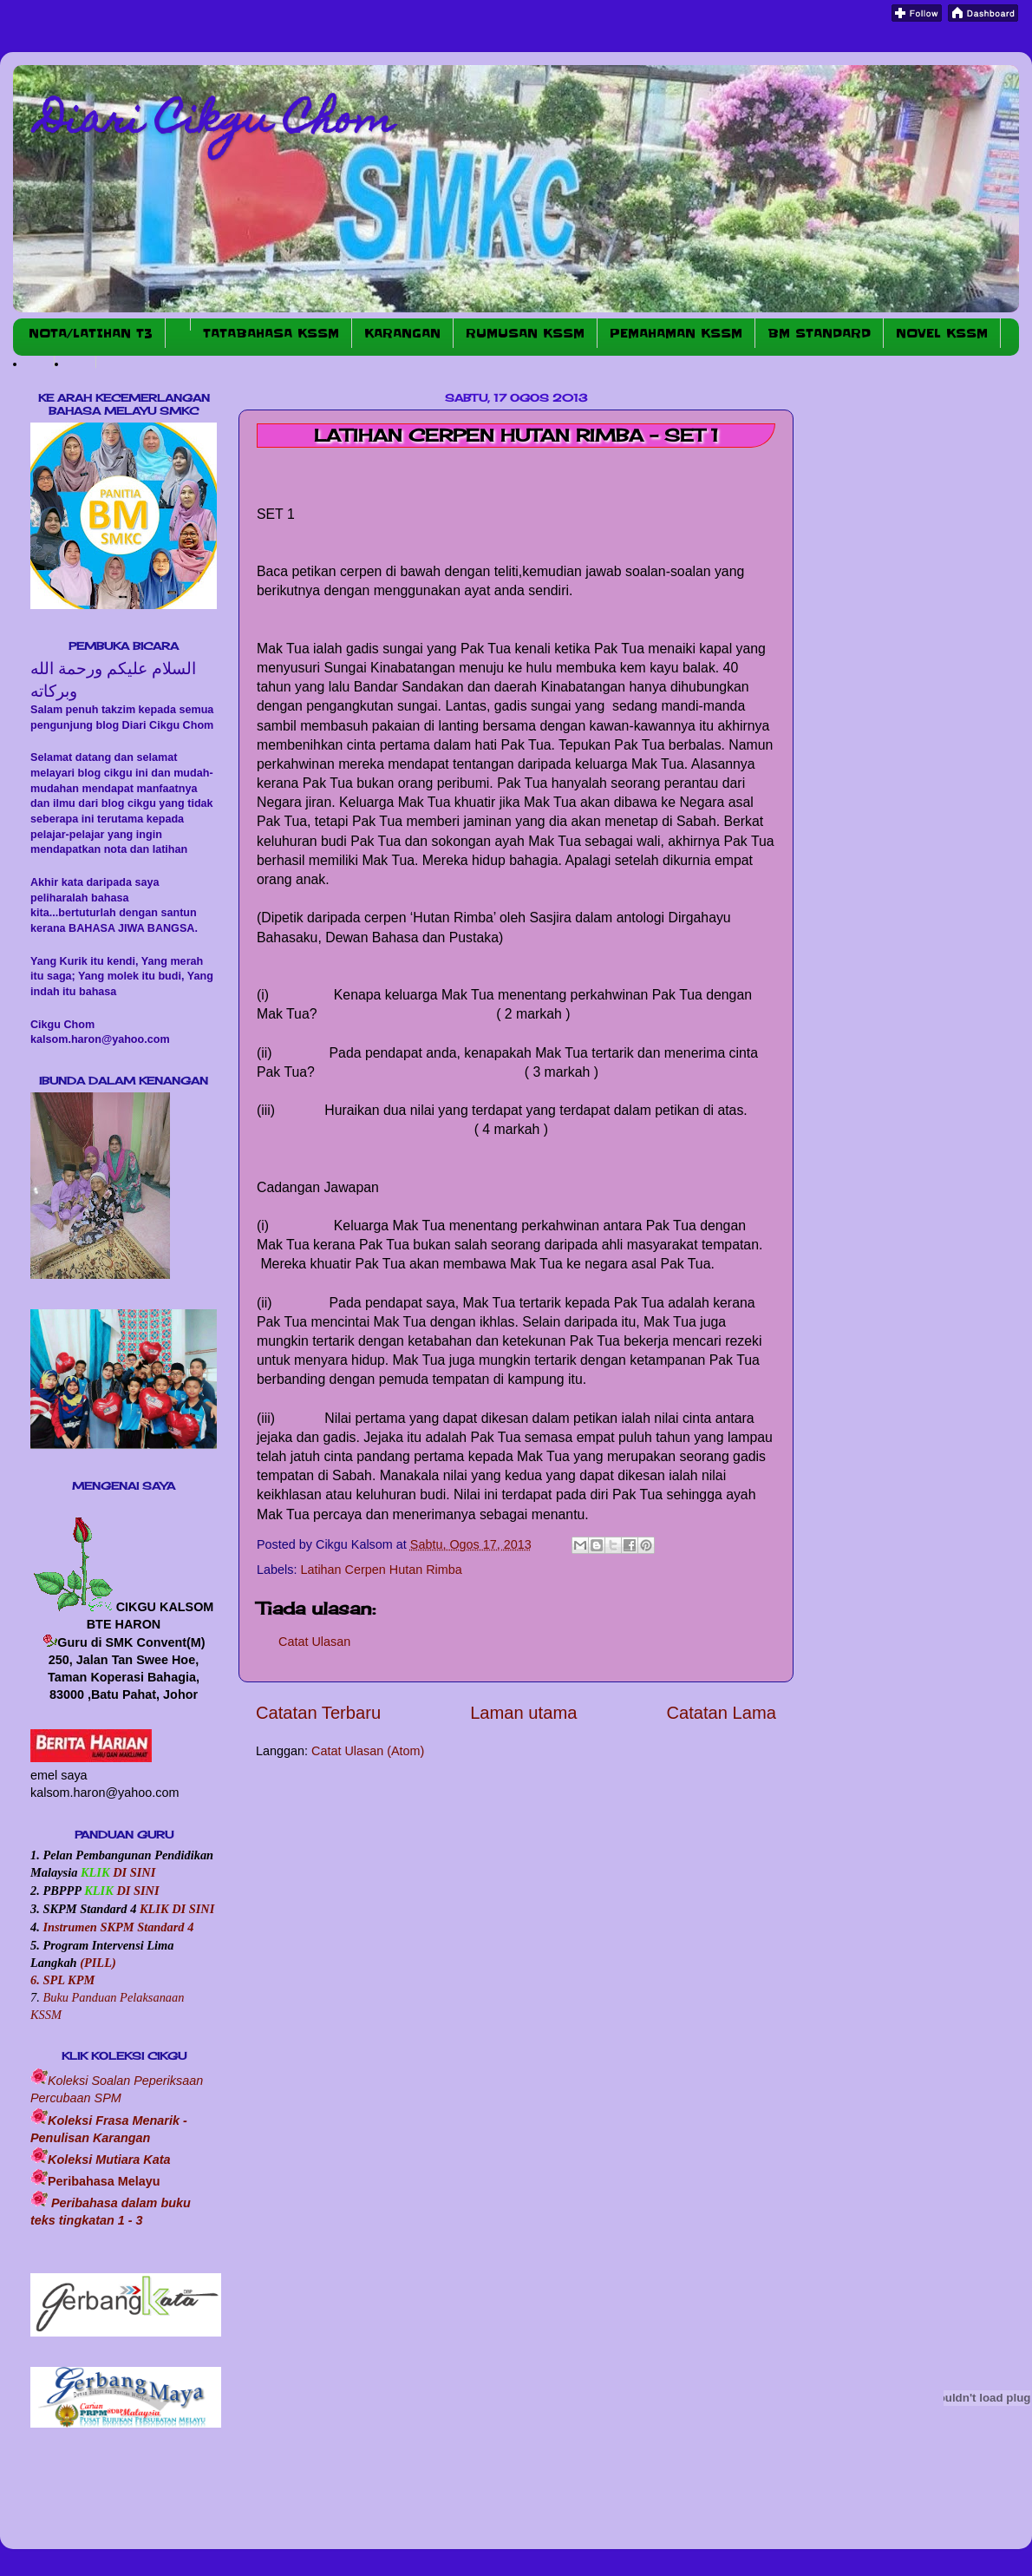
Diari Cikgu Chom (216, 123)
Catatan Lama (721, 1712)
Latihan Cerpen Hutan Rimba (380, 1569)
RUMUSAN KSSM (525, 333)
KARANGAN (402, 333)
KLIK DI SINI (177, 1909)
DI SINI (133, 1872)
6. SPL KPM (62, 1980)
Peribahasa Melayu (104, 2181)
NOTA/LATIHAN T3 (91, 333)
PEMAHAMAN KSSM (676, 333)
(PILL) (98, 1963)
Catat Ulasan (314, 1642)
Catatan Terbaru (318, 1712)
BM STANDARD (819, 333)
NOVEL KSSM (942, 333)
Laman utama (523, 1712)
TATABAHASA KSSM (271, 333)
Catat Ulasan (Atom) (367, 1751)
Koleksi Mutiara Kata (109, 2159)
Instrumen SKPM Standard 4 (117, 1927)
